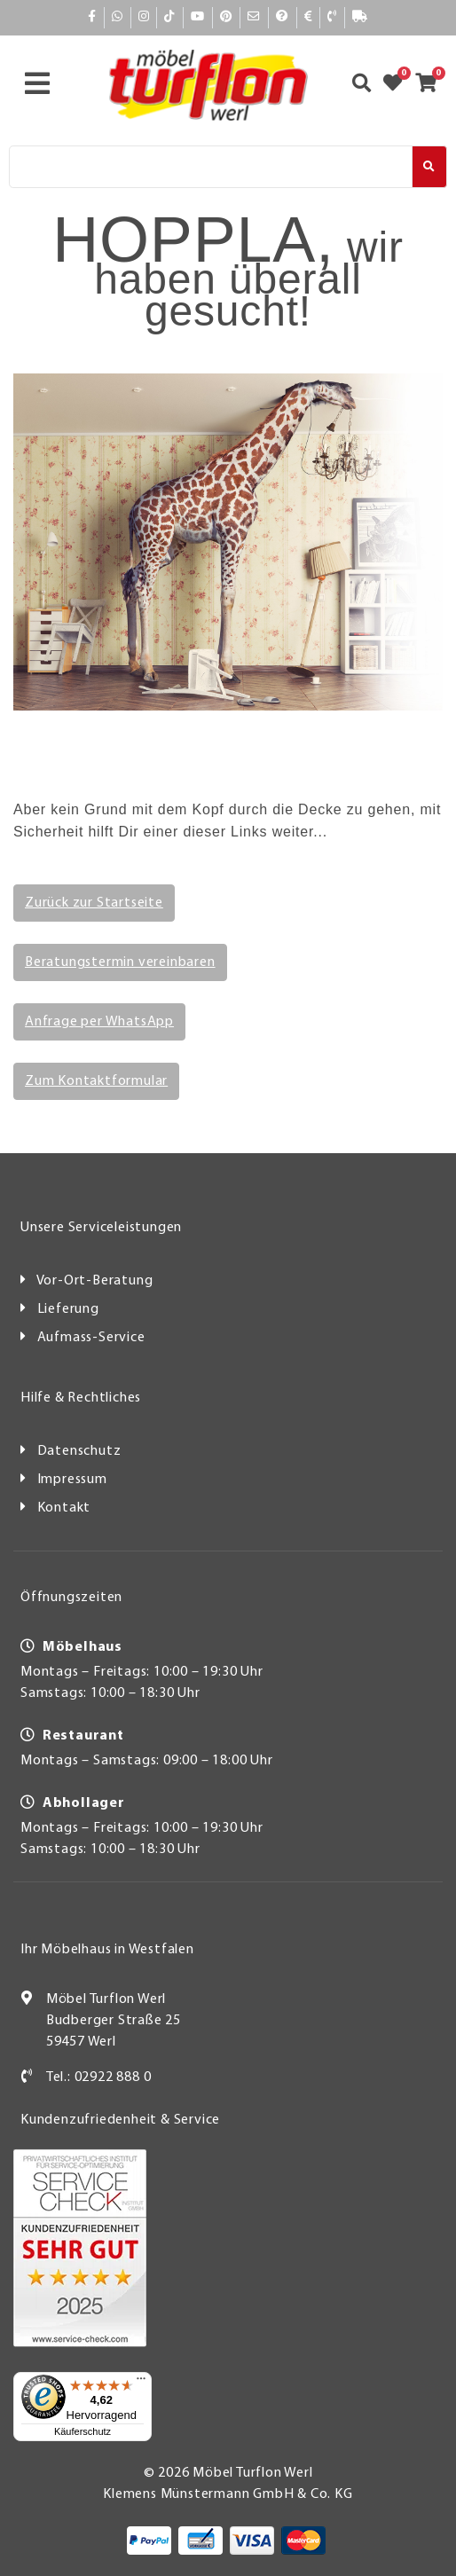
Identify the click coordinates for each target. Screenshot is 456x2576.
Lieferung (68, 1309)
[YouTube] (198, 17)
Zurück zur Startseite (94, 903)
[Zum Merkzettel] (398, 85)
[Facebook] (92, 17)
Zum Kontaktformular (96, 1081)
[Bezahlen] (308, 17)
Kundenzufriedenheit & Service (120, 2120)
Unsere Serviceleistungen (101, 1228)
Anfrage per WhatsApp (99, 1022)
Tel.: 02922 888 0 (99, 2077)
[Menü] (141, 2382)
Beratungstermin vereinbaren (120, 962)
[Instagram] (144, 17)
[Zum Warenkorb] (431, 85)
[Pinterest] (226, 17)
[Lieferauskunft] (359, 17)
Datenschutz (79, 1451)
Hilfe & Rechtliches (80, 1398)
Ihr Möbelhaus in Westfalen (107, 1950)
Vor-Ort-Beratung (94, 1281)
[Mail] (254, 17)
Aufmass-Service (91, 1338)
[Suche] (211, 166)
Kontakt (64, 1508)
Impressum (72, 1480)
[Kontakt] (331, 17)
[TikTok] (170, 17)
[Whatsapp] (117, 17)
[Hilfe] (282, 17)
